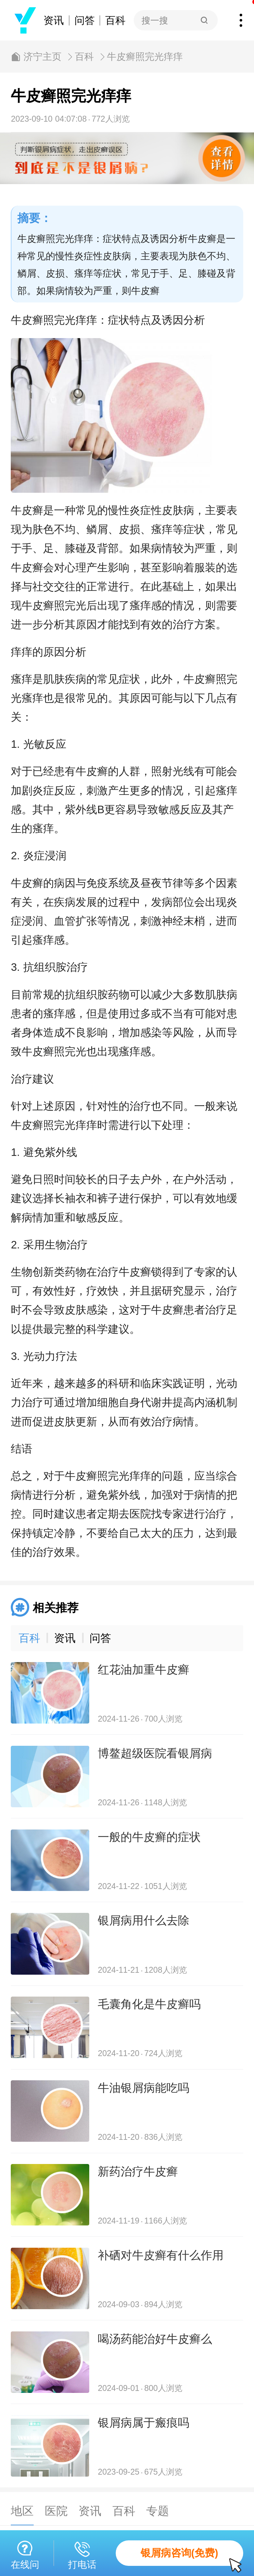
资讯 (53, 20)
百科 (115, 20)
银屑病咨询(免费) (192, 2556)
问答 (85, 20)
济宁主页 (42, 56)
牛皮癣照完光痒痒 (145, 56)
